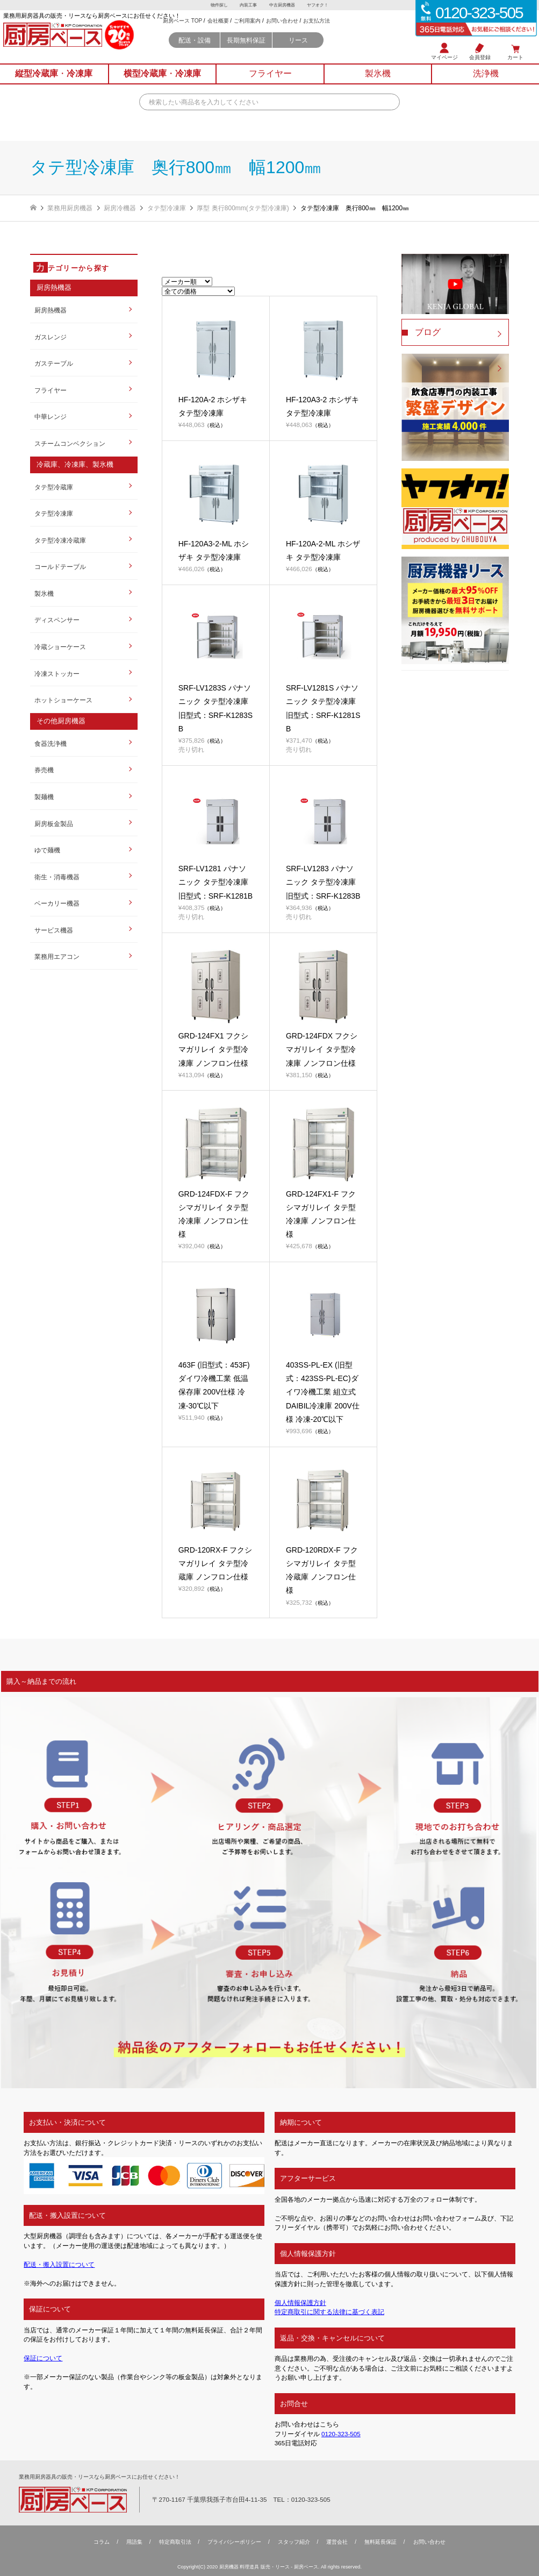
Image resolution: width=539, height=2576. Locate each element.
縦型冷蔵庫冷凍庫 (53, 80)
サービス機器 (53, 930)
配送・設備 (194, 50)
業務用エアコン (57, 956)
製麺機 (44, 796)
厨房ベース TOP (182, 31)
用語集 (134, 2542)
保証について (43, 2357)
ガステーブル (53, 363)
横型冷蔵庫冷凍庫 (162, 80)
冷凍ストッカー (57, 673)
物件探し (218, 5)
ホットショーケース (63, 699)
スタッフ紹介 (294, 2542)
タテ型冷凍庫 (53, 513)
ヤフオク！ (318, 5)
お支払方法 (317, 31)
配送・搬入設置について (59, 2264)
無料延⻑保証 (380, 2542)
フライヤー (50, 390)
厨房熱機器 (50, 310)
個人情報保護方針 (300, 2302)
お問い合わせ (282, 31)
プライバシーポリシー (234, 2542)
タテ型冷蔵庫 (53, 486)
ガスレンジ (50, 336)
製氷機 (44, 593)
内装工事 (248, 5)
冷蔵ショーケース (60, 646)
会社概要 (218, 31)
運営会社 (337, 2542)
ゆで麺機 (47, 849)
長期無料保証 (246, 50)
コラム (102, 2542)
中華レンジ (50, 416)
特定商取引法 (175, 2542)
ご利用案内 (247, 31)
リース (298, 50)
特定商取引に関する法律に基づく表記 (329, 2311)
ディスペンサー (57, 619)
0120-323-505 (341, 2433)
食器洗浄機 (50, 743)
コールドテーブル (60, 566)
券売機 (44, 769)
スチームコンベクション (69, 443)
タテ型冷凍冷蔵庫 (60, 540)
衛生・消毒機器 (57, 876)
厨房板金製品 (53, 823)
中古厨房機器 (282, 5)
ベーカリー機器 (57, 903)
